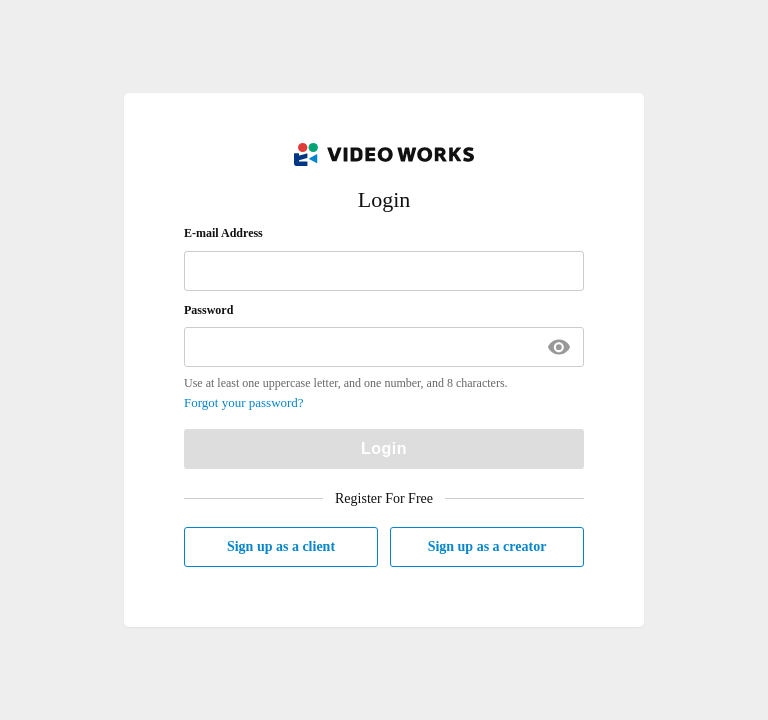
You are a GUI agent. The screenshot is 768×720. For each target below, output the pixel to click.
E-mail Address (223, 233)
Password (208, 310)
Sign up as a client (281, 546)
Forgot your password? (244, 402)
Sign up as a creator (487, 546)
